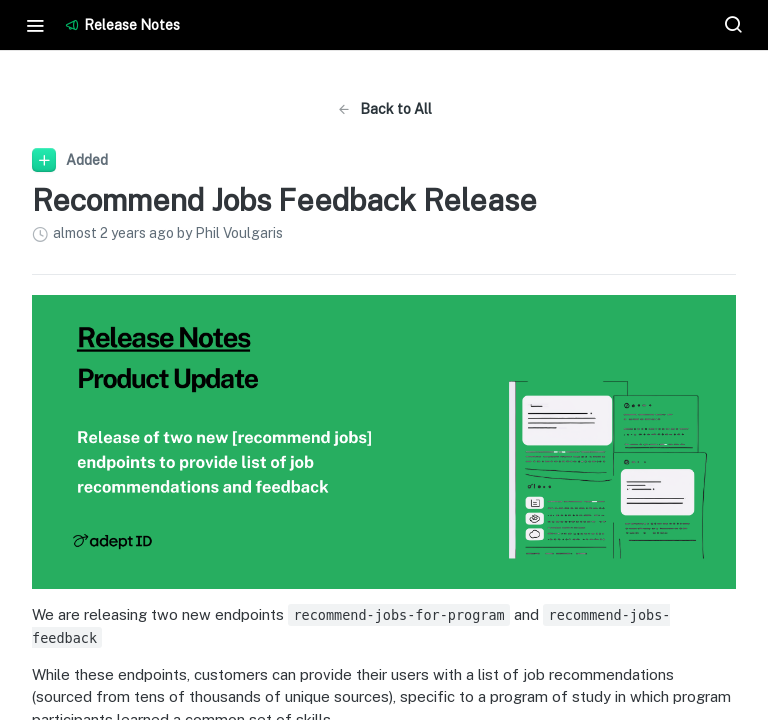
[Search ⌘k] (733, 25)
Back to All (384, 109)
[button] (384, 441)
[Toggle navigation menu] (35, 25)
